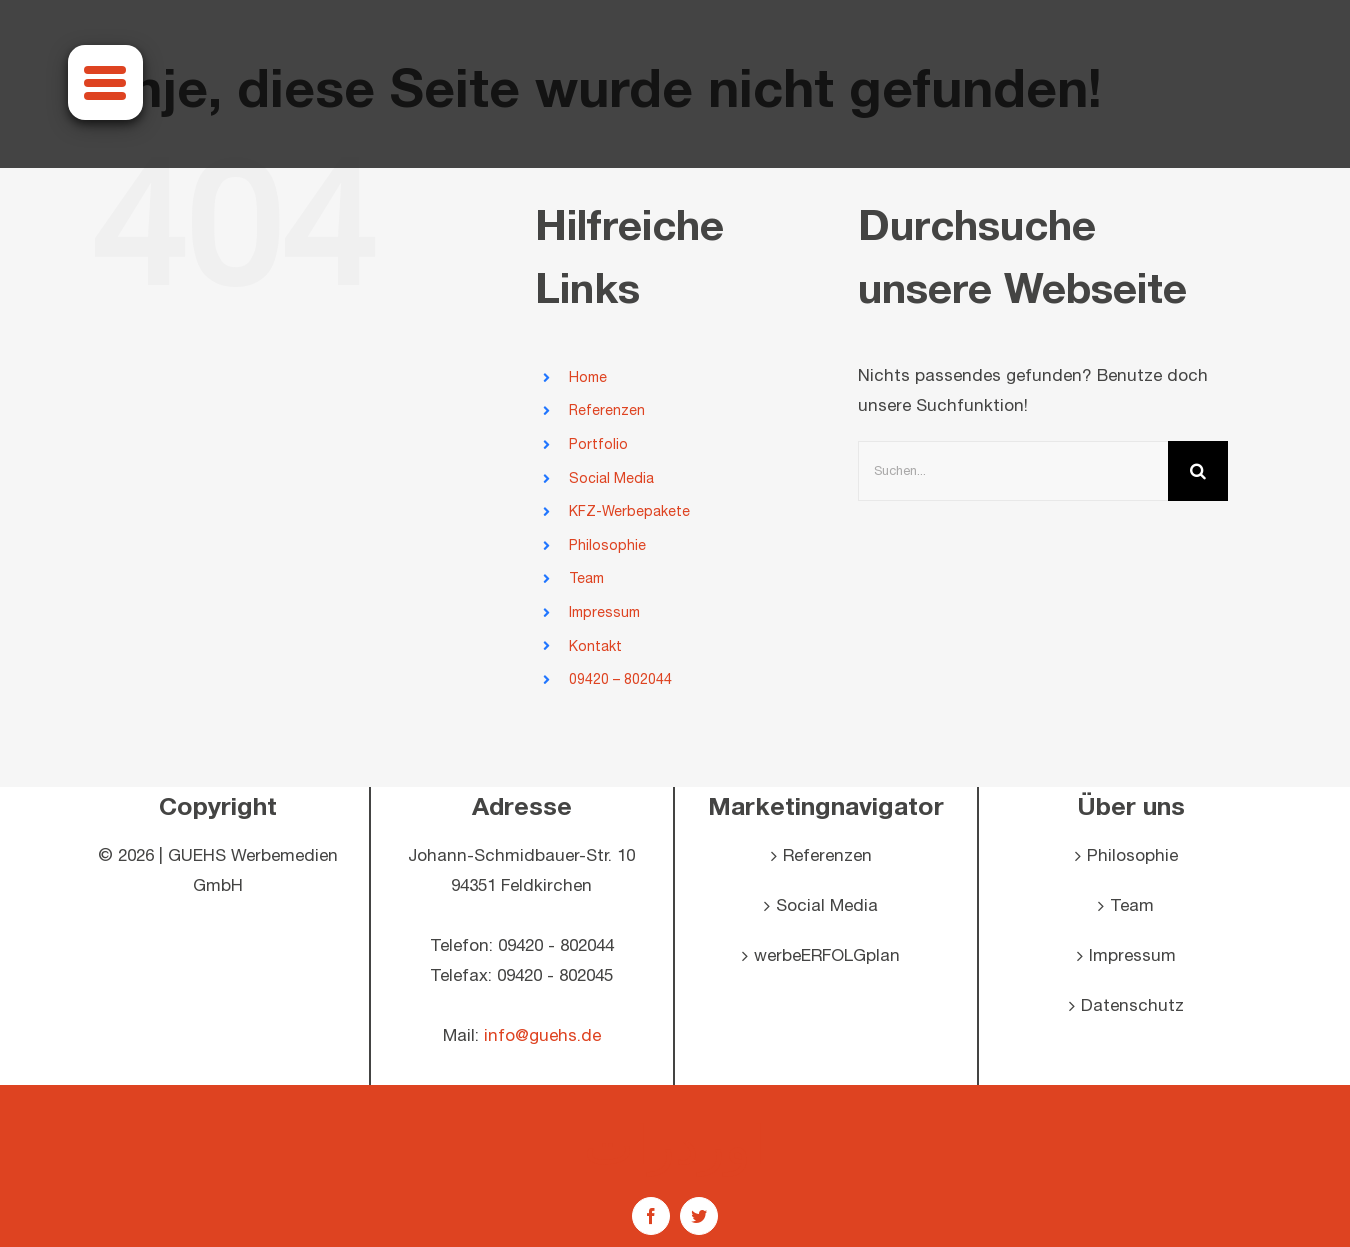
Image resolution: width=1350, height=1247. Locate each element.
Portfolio (598, 444)
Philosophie (607, 545)
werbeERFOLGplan (827, 956)
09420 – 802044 (620, 679)
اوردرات (675, 1144)
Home (588, 377)
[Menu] (105, 82)
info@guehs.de (542, 1036)
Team (586, 578)
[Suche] (1198, 471)
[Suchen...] (1013, 471)
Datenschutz (1132, 1006)
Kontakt (595, 646)
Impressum (604, 612)
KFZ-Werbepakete (629, 511)
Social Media (611, 478)
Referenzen (607, 410)
